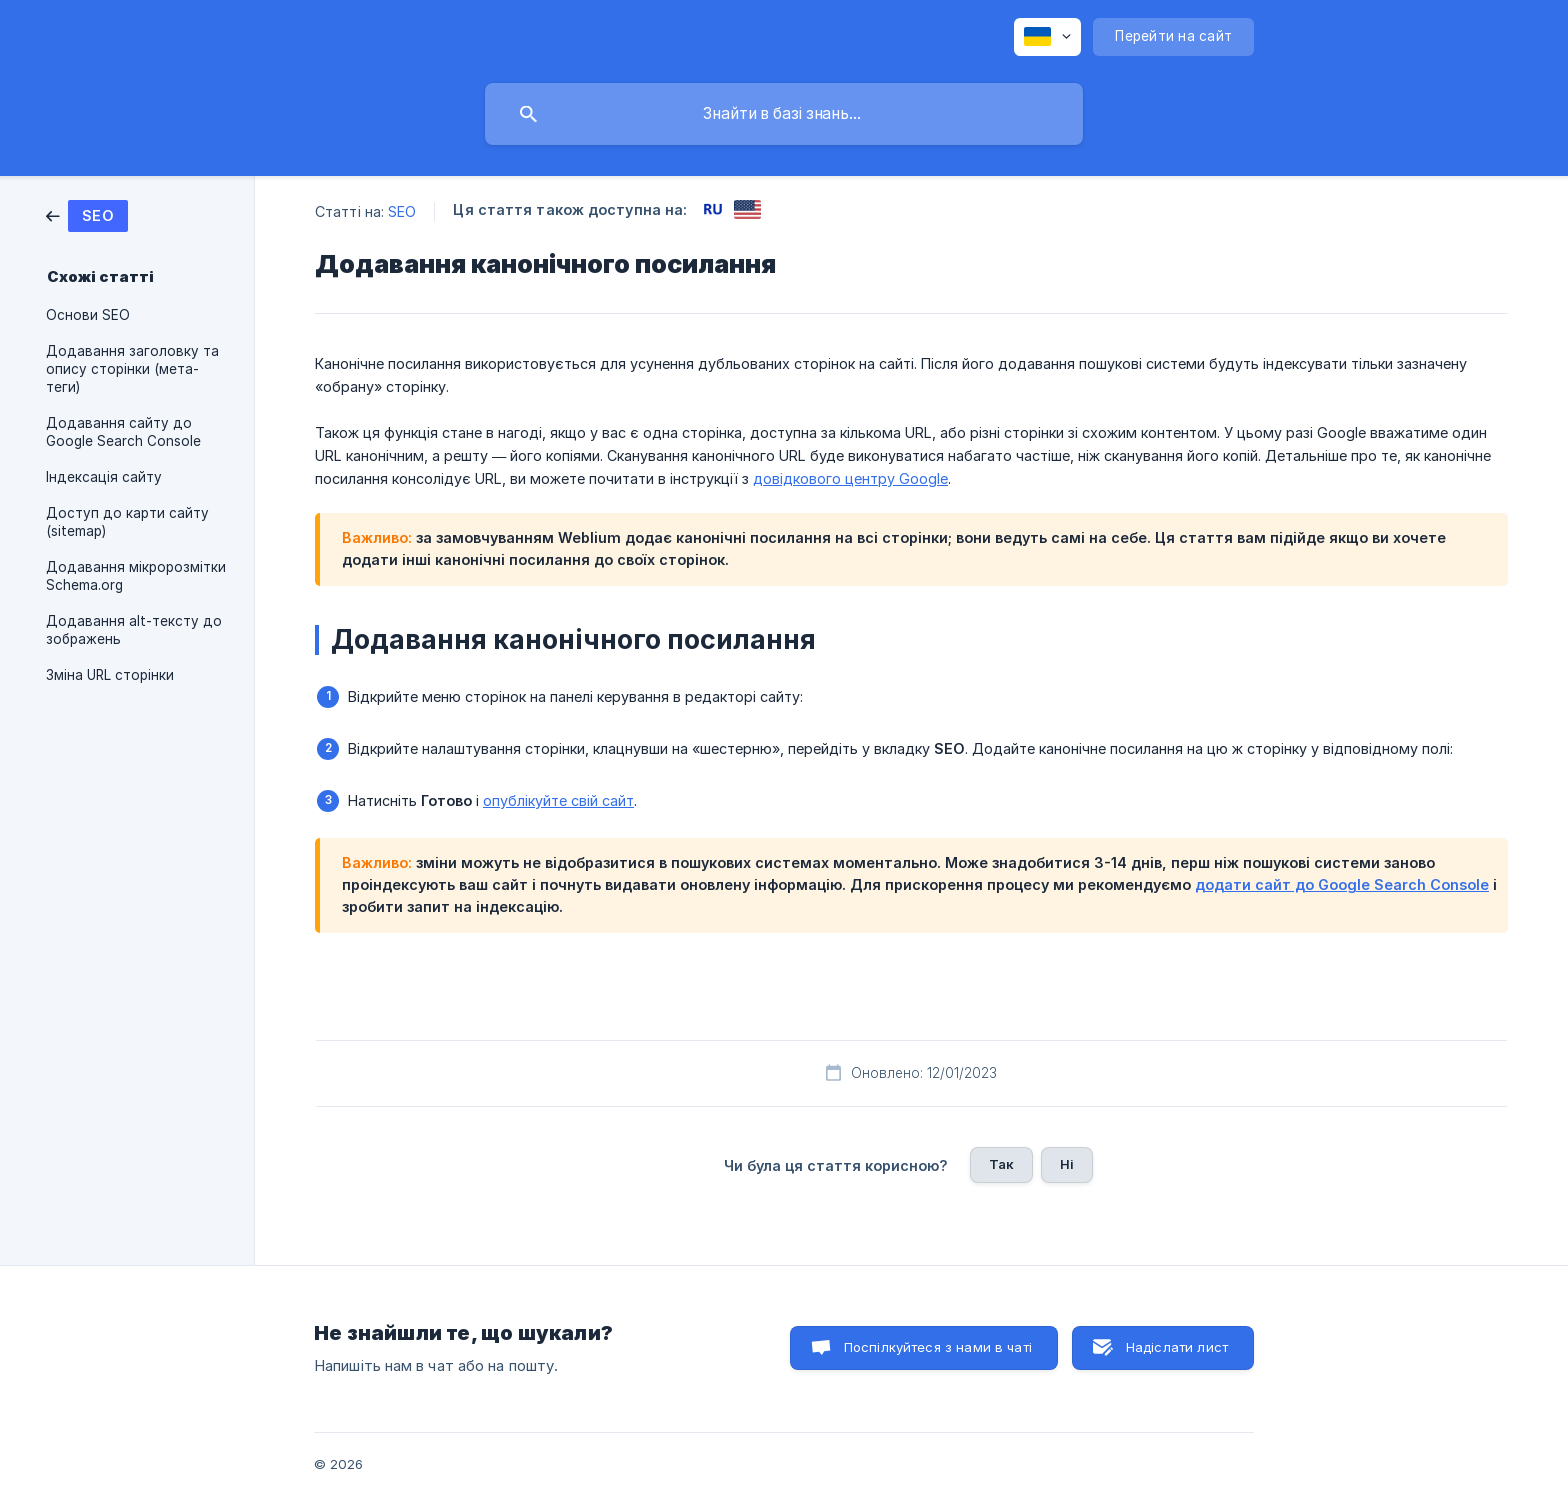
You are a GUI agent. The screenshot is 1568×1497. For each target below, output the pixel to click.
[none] (1047, 37)
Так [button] (1001, 1164)
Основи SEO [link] (88, 315)
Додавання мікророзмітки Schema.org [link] (136, 576)
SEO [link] (402, 211)
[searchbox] (784, 114)
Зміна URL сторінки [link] (110, 675)
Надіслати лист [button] (1177, 1347)
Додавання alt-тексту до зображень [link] (134, 630)
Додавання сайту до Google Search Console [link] (123, 432)
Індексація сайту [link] (104, 477)
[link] (87, 214)
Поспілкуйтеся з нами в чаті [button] (938, 1347)
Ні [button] (1067, 1164)
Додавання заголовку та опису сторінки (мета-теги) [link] (132, 369)
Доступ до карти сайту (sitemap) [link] (127, 522)
